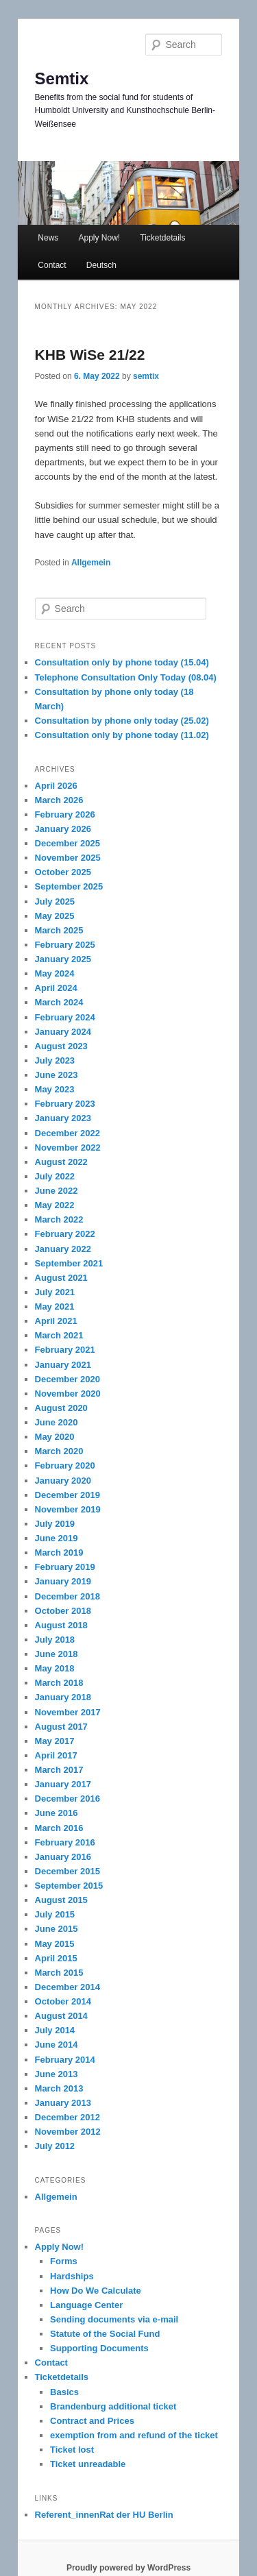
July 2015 (55, 1914)
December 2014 (67, 1987)
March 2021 (59, 1335)
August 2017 (61, 1726)
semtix (146, 376)
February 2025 (65, 945)
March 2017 (59, 1770)
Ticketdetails (162, 238)
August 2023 (61, 1046)
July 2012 (55, 2146)
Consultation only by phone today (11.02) (122, 735)
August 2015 (61, 1900)
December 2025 (67, 843)
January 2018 (63, 1697)
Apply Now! (99, 238)
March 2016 (59, 1828)
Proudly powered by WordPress (128, 2568)
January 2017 (63, 1784)
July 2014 (55, 2030)
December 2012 (67, 2117)
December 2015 (67, 1871)
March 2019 (59, 1552)
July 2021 (55, 1292)
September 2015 (69, 1885)
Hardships (72, 2276)
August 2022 (61, 1162)
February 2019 (65, 1567)
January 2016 (63, 1857)
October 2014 (63, 2001)
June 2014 (56, 2044)
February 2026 (65, 814)
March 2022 (59, 1219)
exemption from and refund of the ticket (134, 2435)
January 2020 (63, 1480)
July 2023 (55, 1060)
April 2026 (56, 786)
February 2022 (65, 1234)
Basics (64, 2392)
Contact (52, 265)
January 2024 (63, 1032)
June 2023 (56, 1075)
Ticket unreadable (87, 2464)
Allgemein (90, 562)
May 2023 (55, 1089)
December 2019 (67, 1495)
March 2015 (59, 1972)
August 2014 (61, 2016)
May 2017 (55, 1741)
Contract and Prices (92, 2421)
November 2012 (68, 2131)
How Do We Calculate (95, 2290)
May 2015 (55, 1944)
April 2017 (56, 1755)
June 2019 (56, 1538)
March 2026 (59, 800)
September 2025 (69, 886)
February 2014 (65, 2059)
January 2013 (63, 2103)
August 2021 (61, 1278)
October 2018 (63, 1611)
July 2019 (55, 1524)
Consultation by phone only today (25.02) (122, 720)
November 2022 (68, 1147)
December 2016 (67, 1798)
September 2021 (69, 1263)
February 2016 (65, 1842)
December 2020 (67, 1379)
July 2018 (55, 1639)
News (48, 238)
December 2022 (67, 1133)
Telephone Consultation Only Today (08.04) (126, 677)
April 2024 (56, 988)
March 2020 (59, 1451)
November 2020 (68, 1393)
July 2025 (55, 901)
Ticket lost (72, 2449)
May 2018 (55, 1668)
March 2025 (59, 930)
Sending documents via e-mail (114, 2319)
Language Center (86, 2305)
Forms (63, 2261)
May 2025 (55, 916)
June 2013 (56, 2074)
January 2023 (63, 1118)
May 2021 (55, 1306)
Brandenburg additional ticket (113, 2406)
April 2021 (56, 1321)
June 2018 (56, 1654)
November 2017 (68, 1712)
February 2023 (65, 1104)
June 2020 (56, 1422)
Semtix (62, 78)
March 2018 (59, 1683)
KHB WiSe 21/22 (90, 355)
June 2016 (56, 1813)
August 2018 (61, 1625)
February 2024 (65, 1017)
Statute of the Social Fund (105, 2334)
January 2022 (63, 1249)
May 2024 (55, 973)
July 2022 (55, 1176)
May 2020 (55, 1437)
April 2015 (56, 1958)
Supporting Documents (99, 2348)
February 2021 (65, 1350)
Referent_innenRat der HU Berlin (104, 2515)
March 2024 (59, 1002)
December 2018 (67, 1596)
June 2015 (56, 1929)
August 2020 (61, 1408)
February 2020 (65, 1465)
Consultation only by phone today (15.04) (122, 662)
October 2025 (63, 872)
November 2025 (68, 857)
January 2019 (63, 1581)
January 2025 (63, 959)
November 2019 (68, 1509)
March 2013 (59, 2088)
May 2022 (55, 1205)
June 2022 (56, 1191)
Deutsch (101, 265)
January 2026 (63, 829)
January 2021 (63, 1365)
